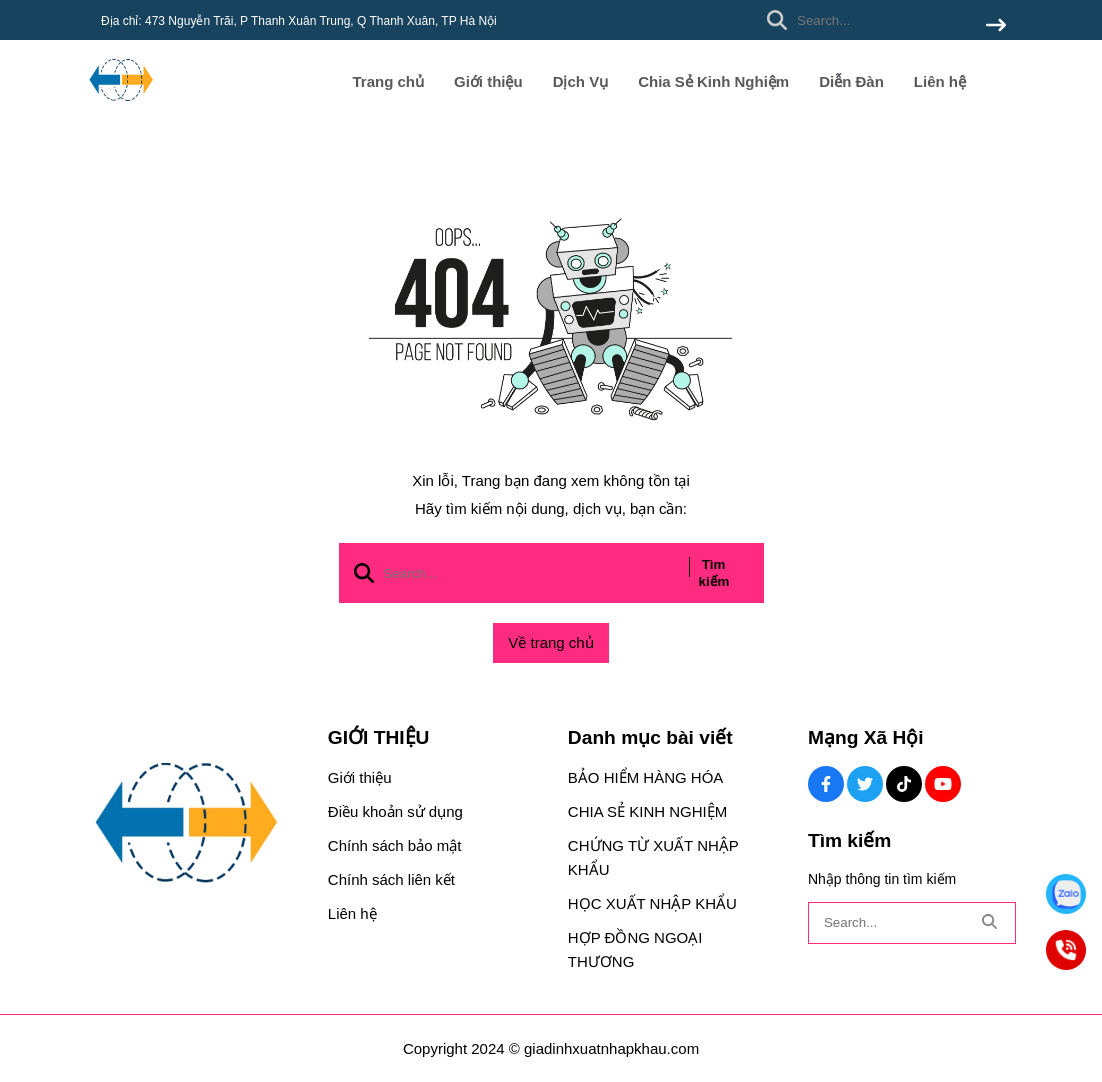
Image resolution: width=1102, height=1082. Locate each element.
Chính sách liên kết (391, 879)
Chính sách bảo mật (395, 845)
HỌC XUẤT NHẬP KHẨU (652, 903)
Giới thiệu (488, 81)
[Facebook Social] (826, 784)
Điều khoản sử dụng (395, 811)
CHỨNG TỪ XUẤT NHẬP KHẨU (653, 857)
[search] (881, 20)
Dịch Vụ (581, 81)
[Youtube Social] (943, 784)
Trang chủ (388, 81)
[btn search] (996, 26)
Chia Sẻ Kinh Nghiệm (713, 81)
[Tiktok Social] (904, 784)
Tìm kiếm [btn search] (714, 573)
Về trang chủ (550, 642)
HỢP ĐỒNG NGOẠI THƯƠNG (635, 949)
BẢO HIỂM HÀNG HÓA (646, 777)
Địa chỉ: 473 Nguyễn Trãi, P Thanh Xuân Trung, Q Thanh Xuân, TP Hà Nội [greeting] (299, 21)
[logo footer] (194, 824)
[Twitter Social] (865, 784)
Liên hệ (940, 81)
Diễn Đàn (851, 81)
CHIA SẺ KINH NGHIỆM (647, 811)
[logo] (121, 109)
